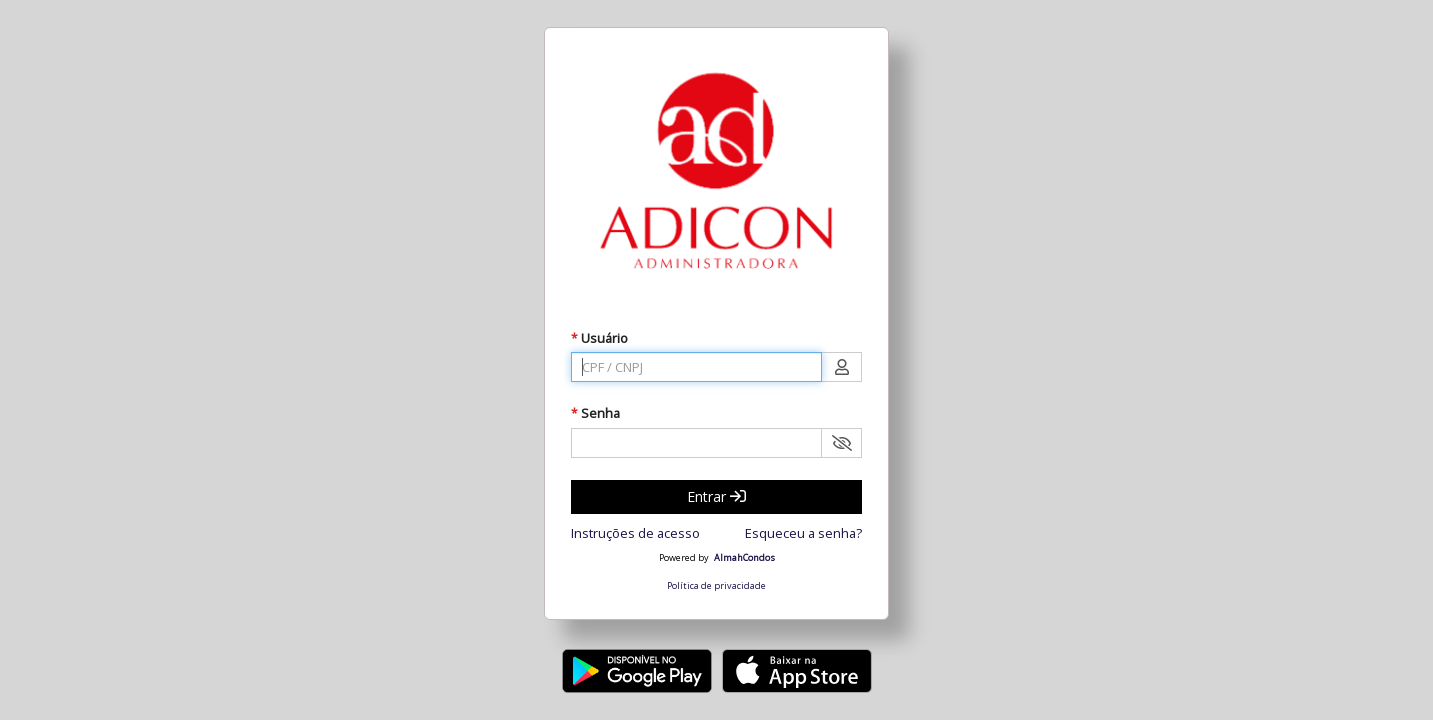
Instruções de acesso (635, 533)
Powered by (684, 558)
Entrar (716, 496)
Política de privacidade (716, 585)
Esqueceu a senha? (803, 533)
